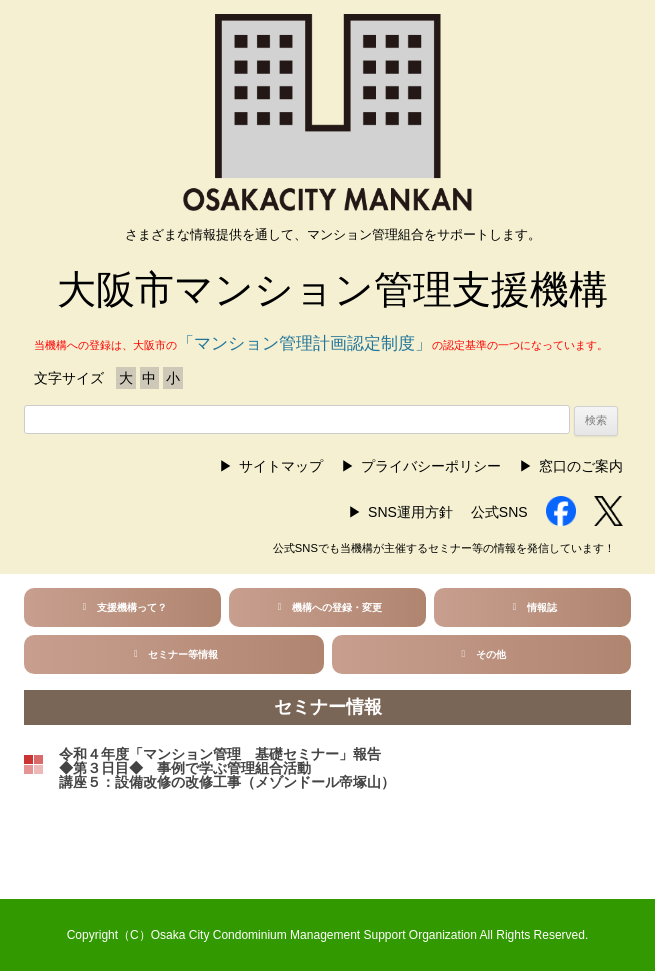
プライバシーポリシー (431, 466)
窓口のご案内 (581, 466)
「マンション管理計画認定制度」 (304, 343)
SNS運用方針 (410, 512)
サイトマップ (281, 466)
